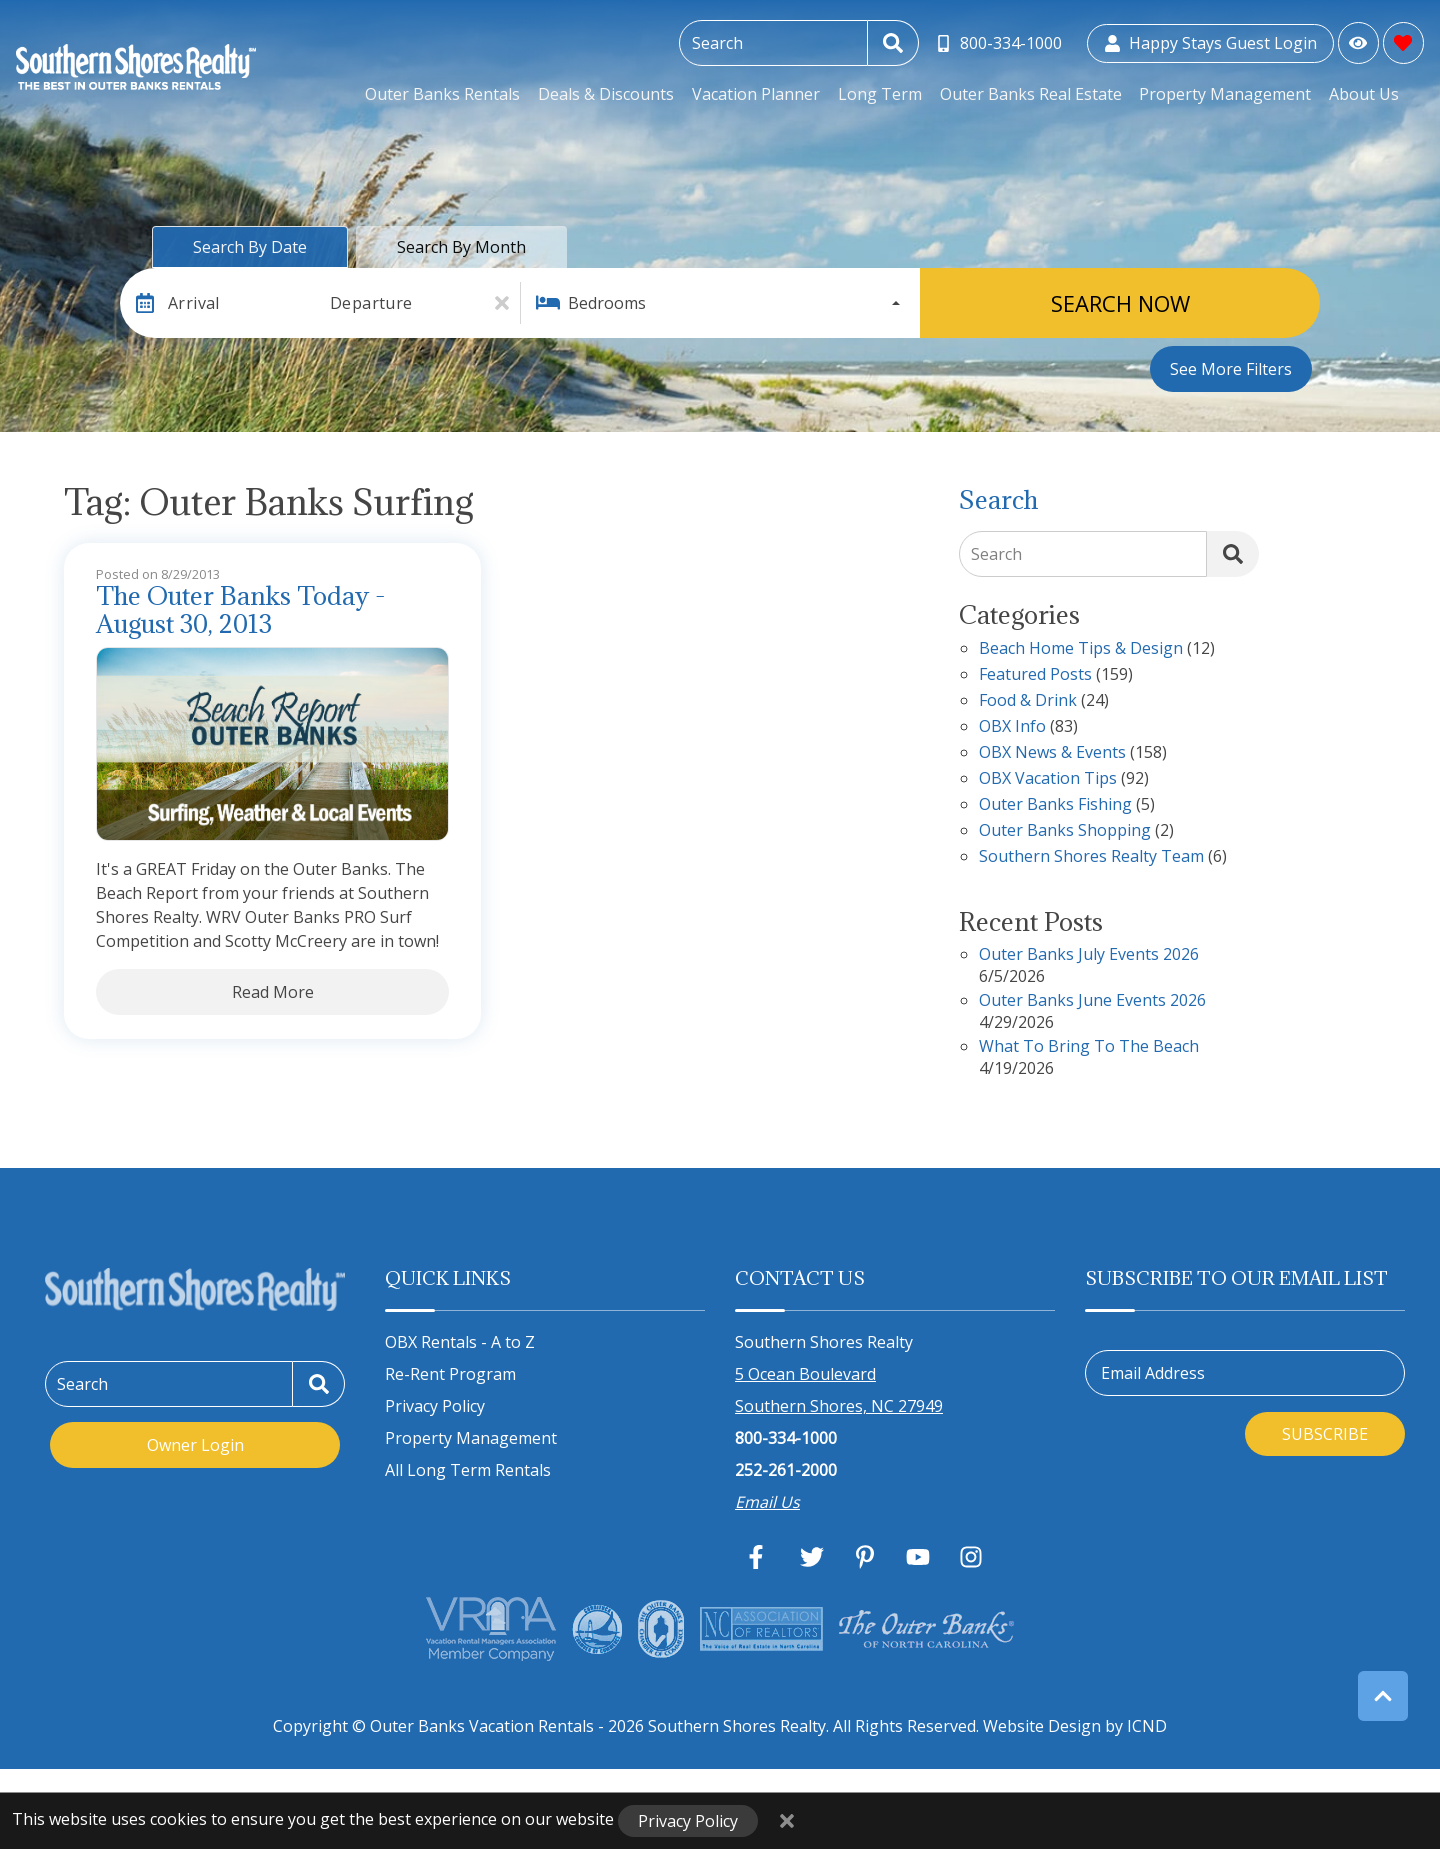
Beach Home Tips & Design (1081, 649)
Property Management (1228, 94)
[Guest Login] (1210, 43)
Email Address (1153, 1373)
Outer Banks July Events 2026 (1089, 955)
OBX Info (1012, 727)
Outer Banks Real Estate (1035, 94)
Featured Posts (1035, 675)
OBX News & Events (1052, 753)
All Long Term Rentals (468, 1470)
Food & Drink (1028, 701)
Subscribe (1325, 1434)
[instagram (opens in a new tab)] (971, 1557)
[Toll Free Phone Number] (999, 43)
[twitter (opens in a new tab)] (812, 1557)
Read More (273, 992)
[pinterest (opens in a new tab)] (865, 1557)
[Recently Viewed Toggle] (1358, 42)
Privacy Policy (435, 1406)
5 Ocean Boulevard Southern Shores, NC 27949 (839, 1390)
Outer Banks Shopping (1065, 831)
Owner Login (195, 1445)
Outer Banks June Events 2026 (1092, 1001)
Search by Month (461, 247)
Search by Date (250, 247)
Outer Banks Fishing (1055, 805)
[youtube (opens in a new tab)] (918, 1557)
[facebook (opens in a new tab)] (759, 1557)
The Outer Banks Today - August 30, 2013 (240, 611)
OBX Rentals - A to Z (460, 1342)
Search (996, 554)
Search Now (1120, 303)
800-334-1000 (786, 1438)
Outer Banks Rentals (454, 94)
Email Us (767, 1502)
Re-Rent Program (450, 1374)
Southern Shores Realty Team (1091, 857)
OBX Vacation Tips (1048, 779)
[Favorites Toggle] (1403, 42)
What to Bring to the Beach (1089, 1047)
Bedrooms (607, 303)
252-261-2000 (786, 1470)
